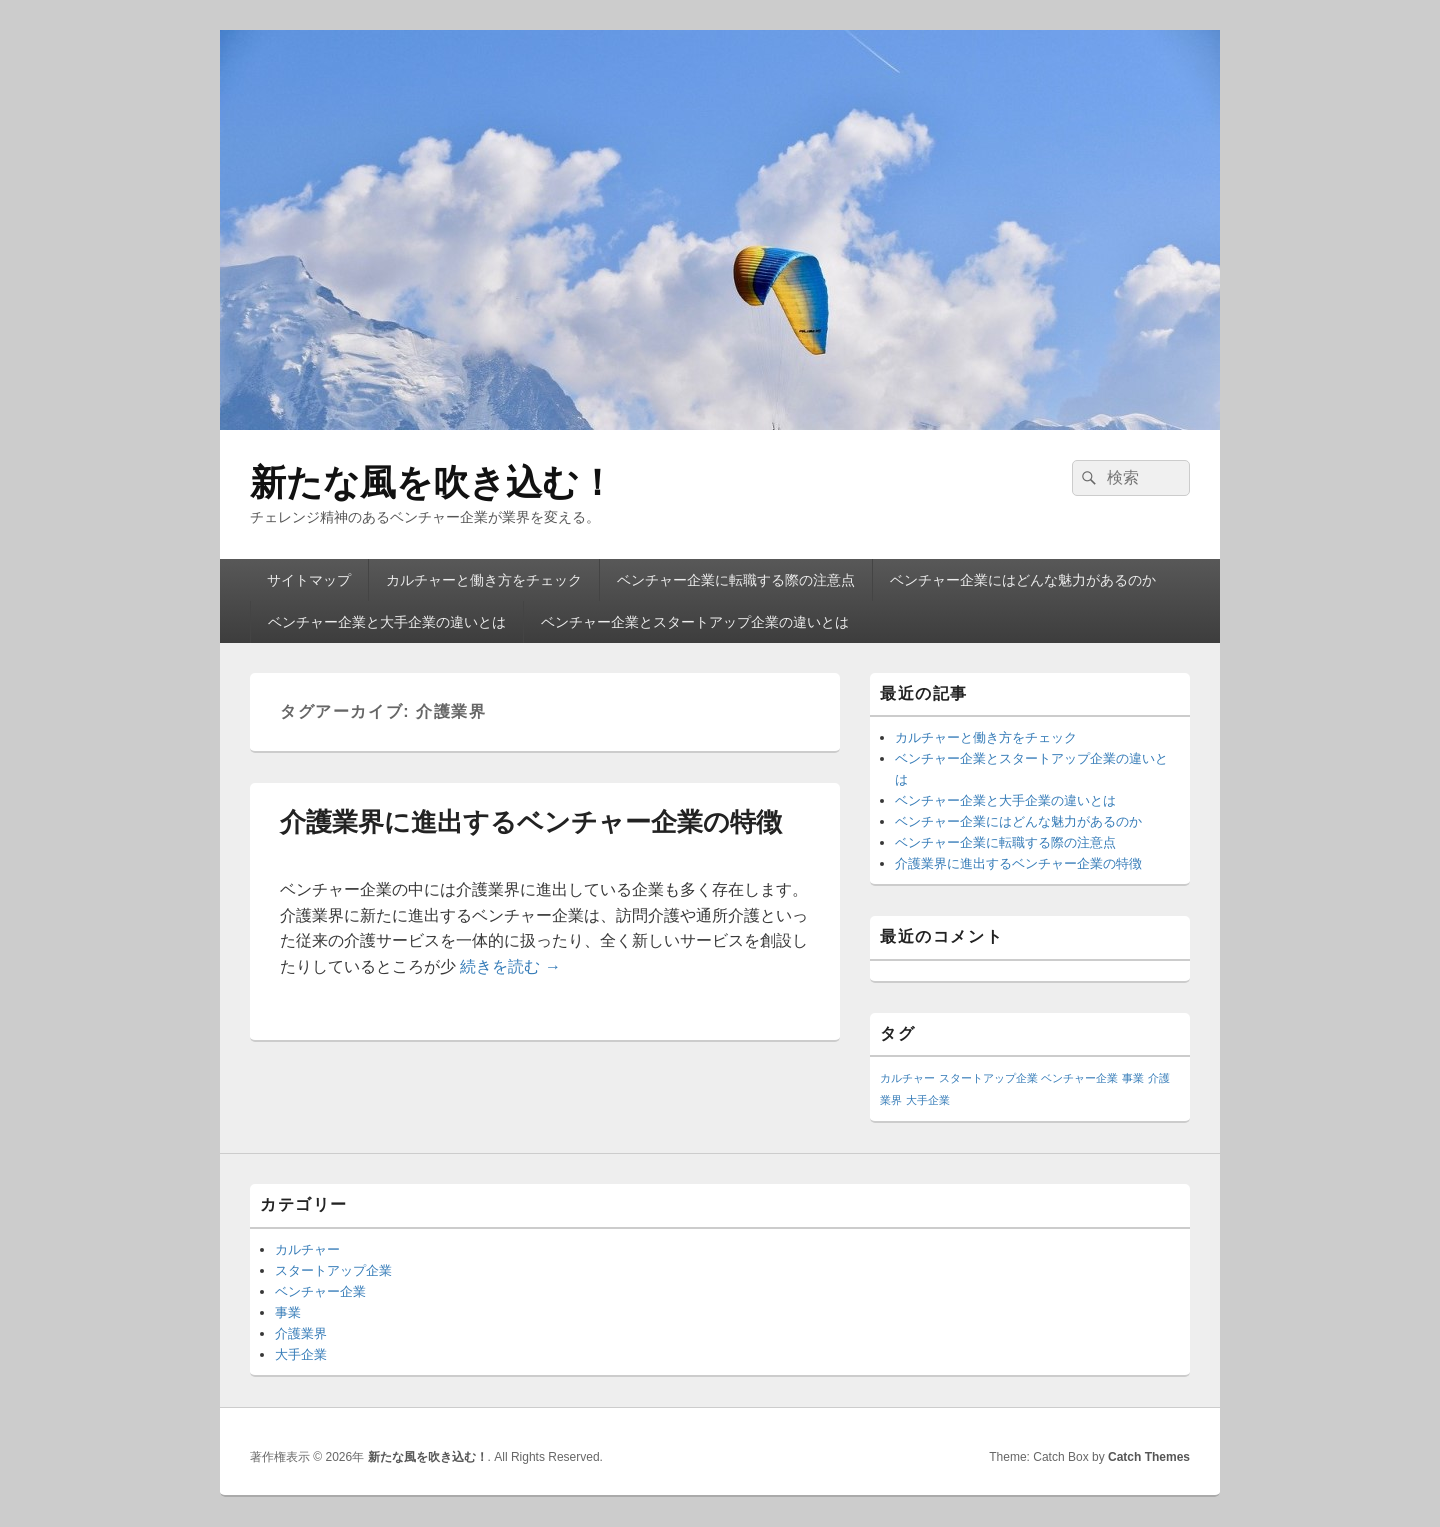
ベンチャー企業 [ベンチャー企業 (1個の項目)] (1079, 1078)
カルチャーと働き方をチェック (484, 580)
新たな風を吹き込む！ (432, 482)
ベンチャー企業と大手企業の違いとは (387, 622)
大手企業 (301, 1354)
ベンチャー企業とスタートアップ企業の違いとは (695, 622)
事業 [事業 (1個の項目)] (1133, 1078)
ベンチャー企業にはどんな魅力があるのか (1023, 580)
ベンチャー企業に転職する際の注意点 (736, 580)
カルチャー (307, 1249)
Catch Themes (1149, 1457)
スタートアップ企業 (333, 1270)
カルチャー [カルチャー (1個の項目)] (907, 1078)
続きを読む (510, 966)
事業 (288, 1312)
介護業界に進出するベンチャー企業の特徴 (531, 822)
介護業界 (301, 1333)
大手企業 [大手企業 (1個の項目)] (928, 1100)
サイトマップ (309, 580)
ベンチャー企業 (320, 1291)
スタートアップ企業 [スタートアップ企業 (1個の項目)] (988, 1078)
